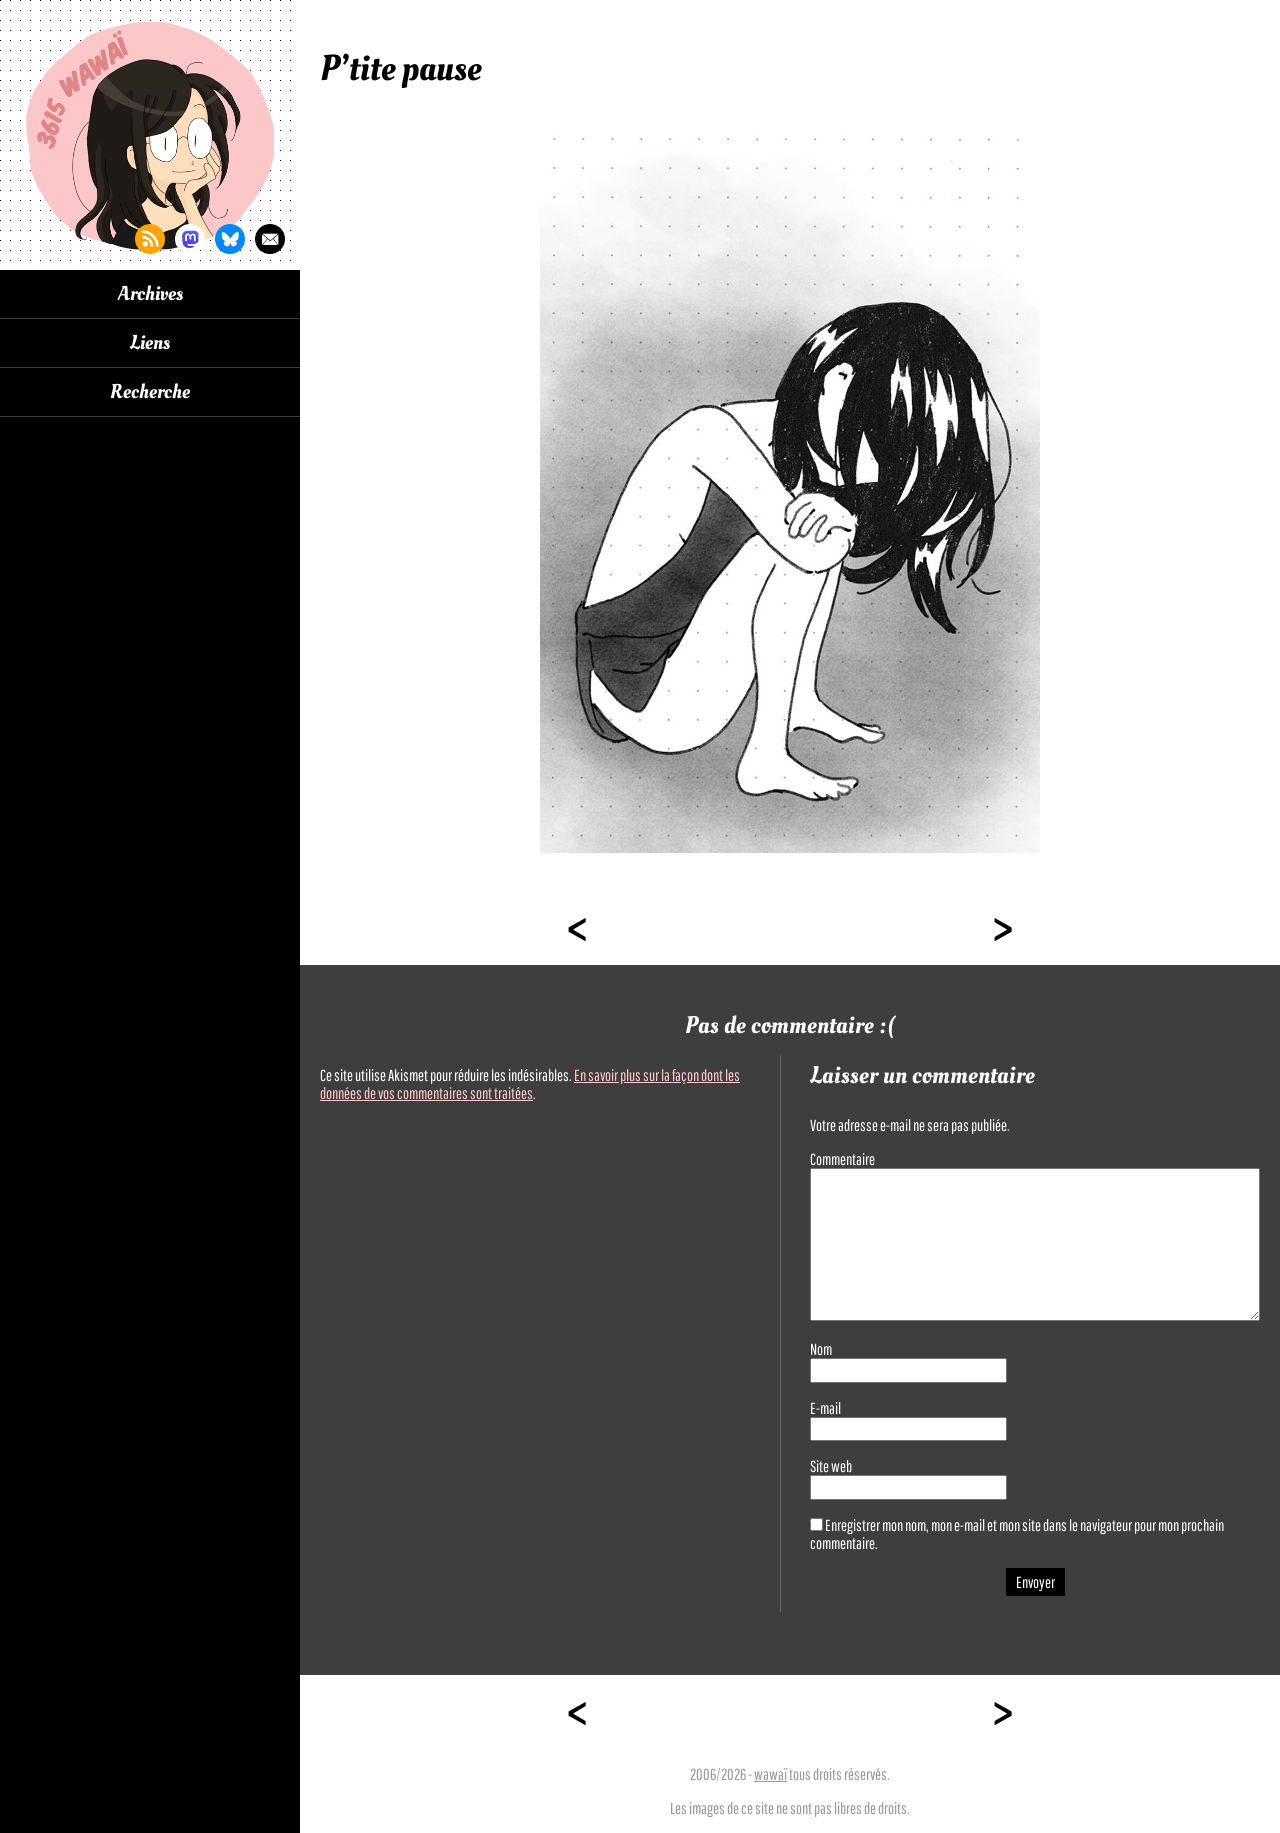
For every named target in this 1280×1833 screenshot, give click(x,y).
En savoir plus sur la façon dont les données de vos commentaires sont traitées (530, 1084)
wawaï (770, 1774)
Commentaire (842, 1159)
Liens (150, 343)
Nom (821, 1349)
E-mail (825, 1408)
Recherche (150, 392)
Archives (150, 294)
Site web (831, 1466)
